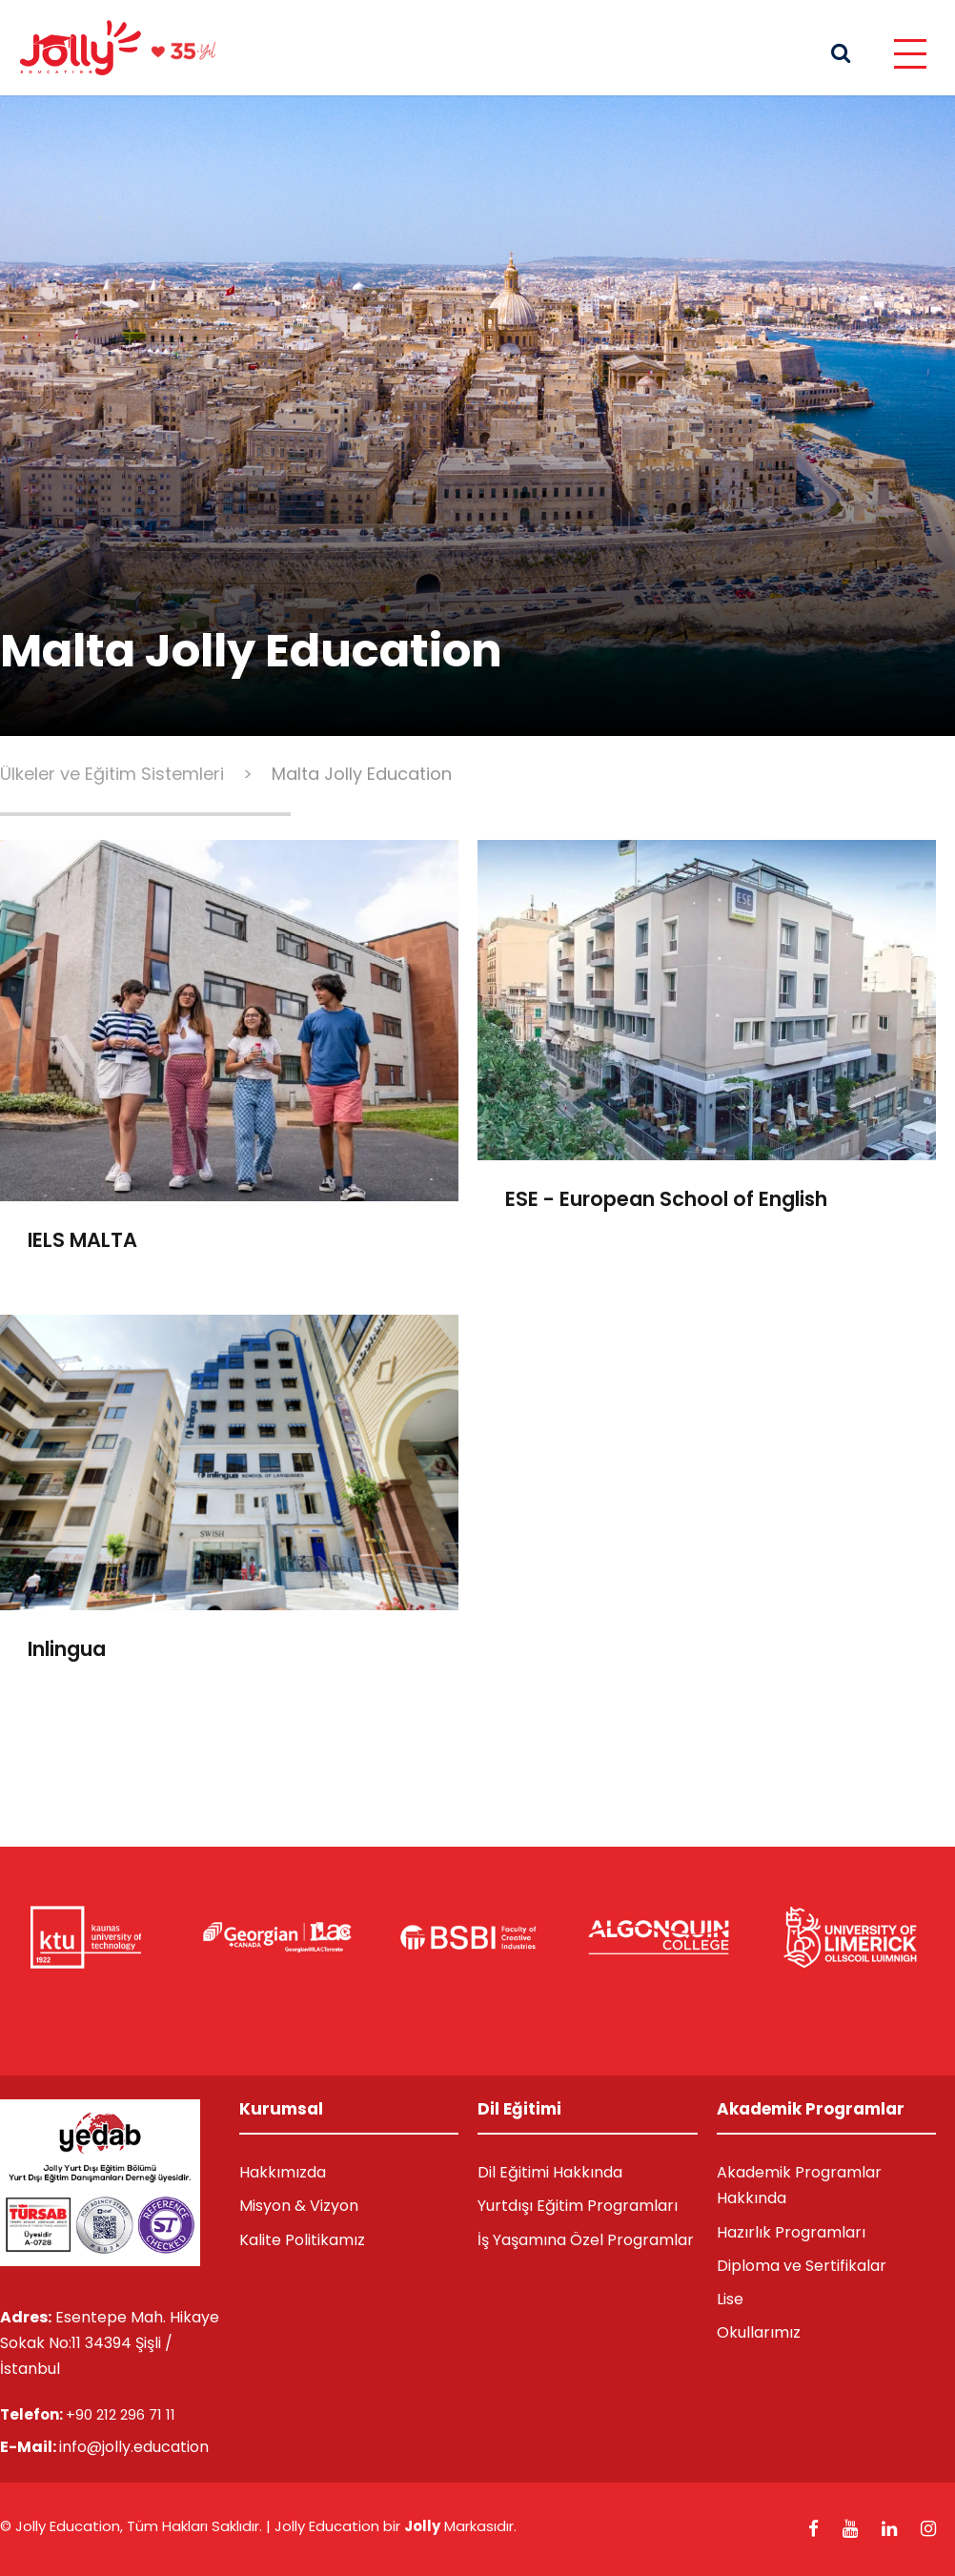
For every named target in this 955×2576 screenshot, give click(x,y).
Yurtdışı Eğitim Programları (578, 2206)
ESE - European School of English (666, 1199)
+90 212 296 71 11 (120, 2414)
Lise (730, 2299)
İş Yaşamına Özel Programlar (586, 2240)
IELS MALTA (82, 1240)
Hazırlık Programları (791, 2232)
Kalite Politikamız (302, 2240)
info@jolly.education (134, 2447)
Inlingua (67, 1649)
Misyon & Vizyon (298, 2206)
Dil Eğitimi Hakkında (550, 2172)
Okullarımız (759, 2332)
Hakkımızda (282, 2172)
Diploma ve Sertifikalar (801, 2266)
